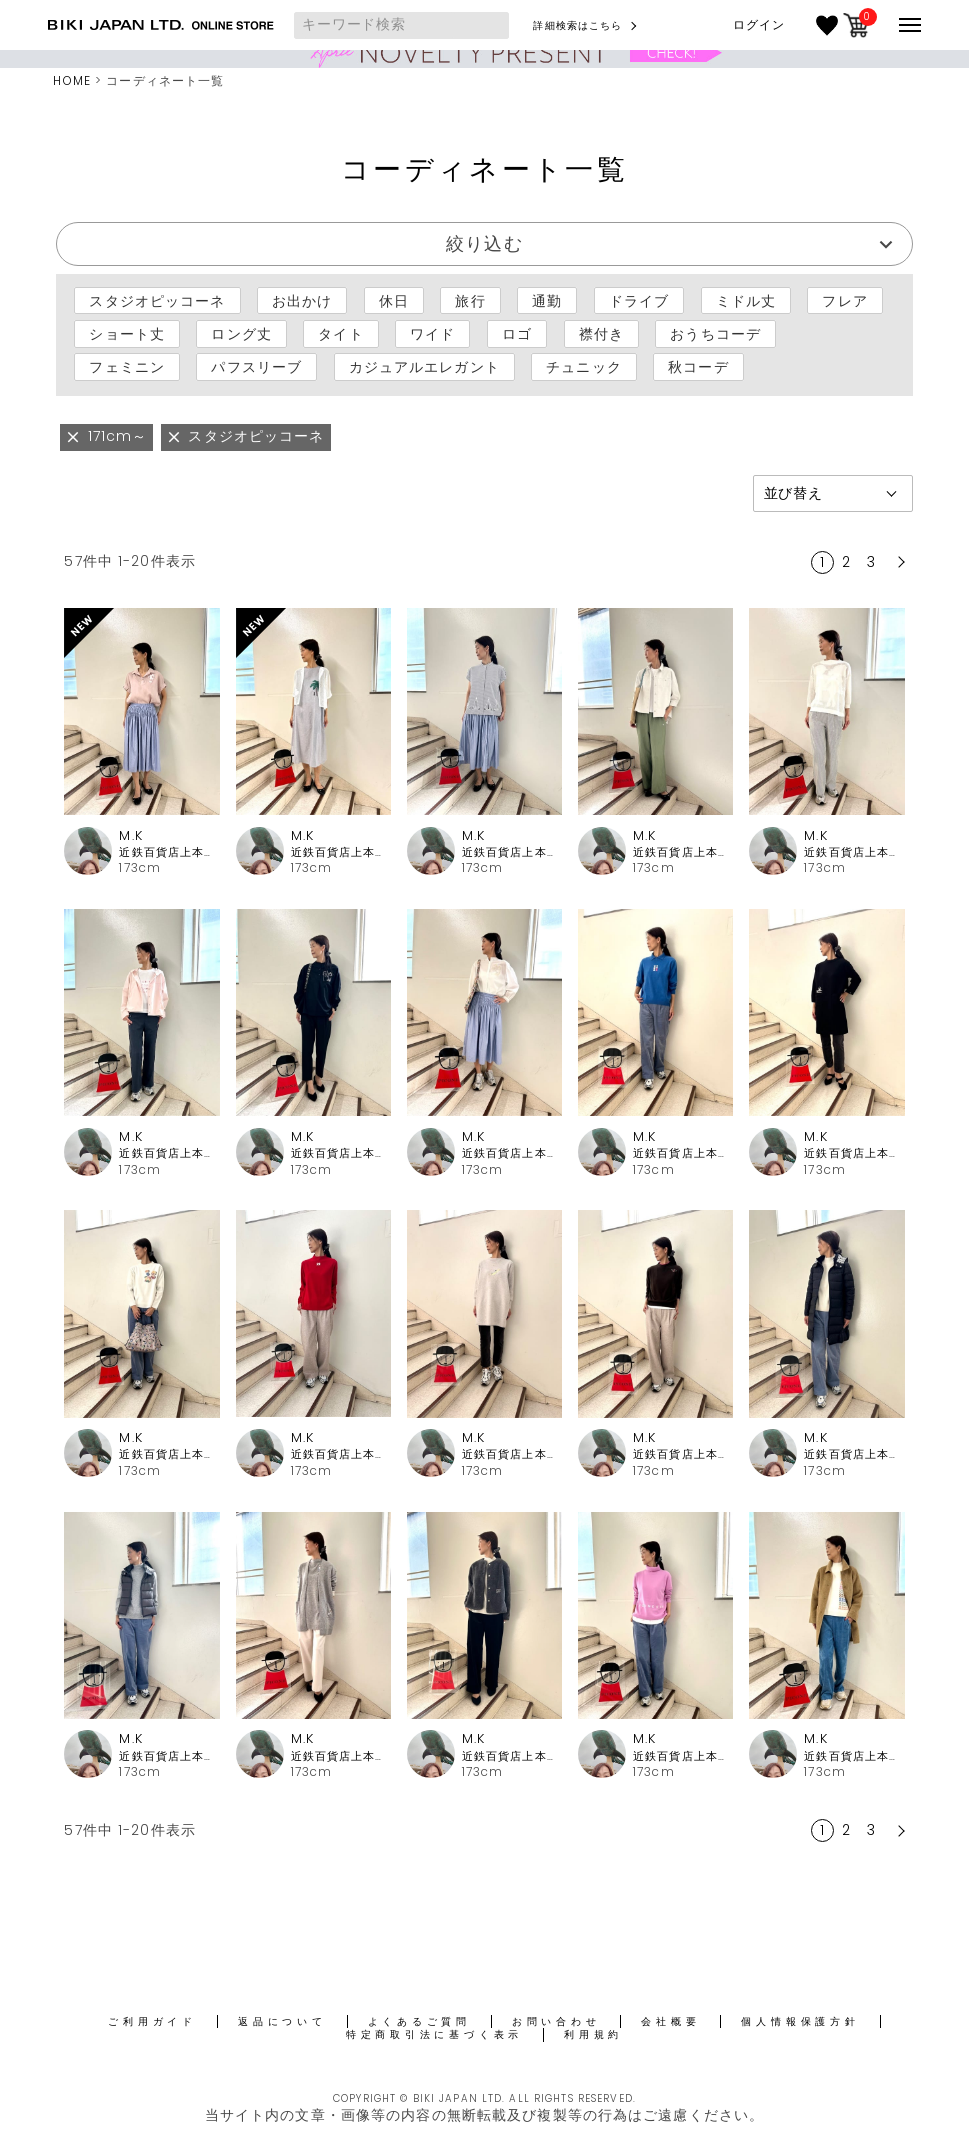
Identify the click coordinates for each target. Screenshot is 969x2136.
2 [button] (846, 562)
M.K (130, 835)
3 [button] (871, 562)
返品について (282, 2021)
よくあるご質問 (419, 2021)
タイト (340, 334)
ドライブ (639, 301)
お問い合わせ (556, 2021)
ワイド (432, 334)
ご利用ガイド (152, 2021)
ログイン (759, 25)
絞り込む (484, 243)
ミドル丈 (746, 301)
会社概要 (670, 2021)
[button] (899, 562)
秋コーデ (698, 367)
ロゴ (517, 334)
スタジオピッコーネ (157, 301)
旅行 (470, 301)
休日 (394, 301)
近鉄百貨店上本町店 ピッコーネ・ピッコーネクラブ (169, 852)
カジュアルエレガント (424, 367)
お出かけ (302, 301)
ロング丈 (241, 334)
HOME (71, 80)
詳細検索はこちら (577, 25)
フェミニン (127, 367)
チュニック (584, 367)
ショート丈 (127, 334)
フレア (844, 301)
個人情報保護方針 (800, 2021)
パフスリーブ (256, 367)
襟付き (601, 334)
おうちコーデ (715, 334)
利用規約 (593, 2034)
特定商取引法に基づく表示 (434, 2034)
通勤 (547, 301)
